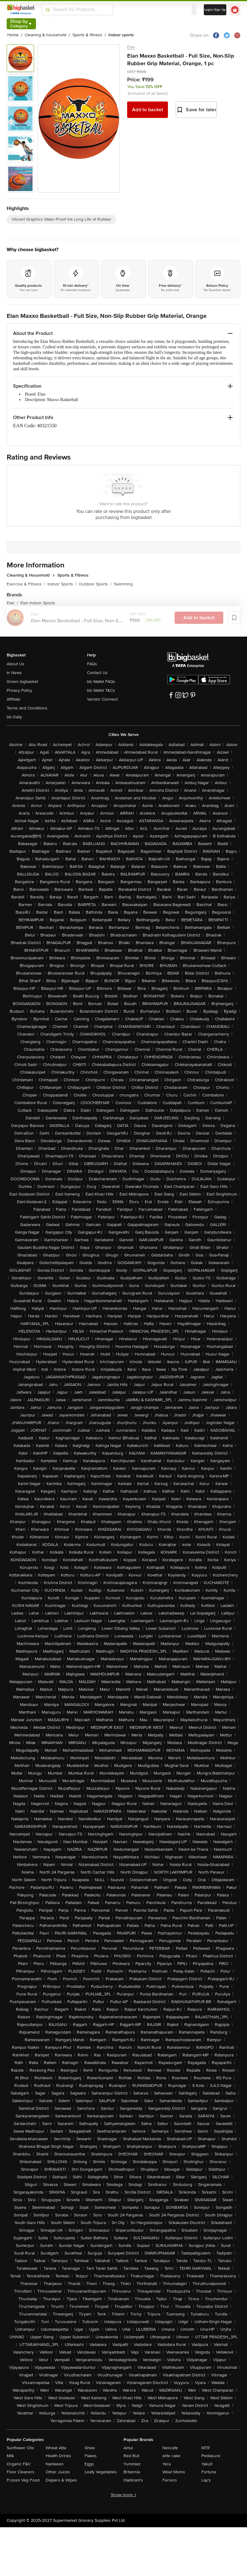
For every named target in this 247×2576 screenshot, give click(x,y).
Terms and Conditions (27, 708)
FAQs (92, 663)
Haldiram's (133, 2480)
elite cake (171, 2455)
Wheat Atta (56, 2447)
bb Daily (14, 717)
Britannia (132, 2472)
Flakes (91, 2455)
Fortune (208, 2472)
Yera (166, 2464)
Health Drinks (58, 2455)
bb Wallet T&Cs (101, 690)
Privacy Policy (19, 690)
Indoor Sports (61, 584)
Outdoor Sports (95, 584)
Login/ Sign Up (215, 10)
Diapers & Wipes (61, 2480)
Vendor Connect (102, 699)
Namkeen (55, 2464)
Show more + (123, 2494)
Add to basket (147, 110)
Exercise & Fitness (26, 584)
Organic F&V (18, 2464)
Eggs (89, 2464)
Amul (128, 2447)
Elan (131, 47)
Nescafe (170, 2447)
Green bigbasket (22, 681)
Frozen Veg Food (23, 2480)
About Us (15, 663)
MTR (205, 2447)
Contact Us (97, 672)
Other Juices (58, 2472)
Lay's (206, 2480)
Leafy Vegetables (101, 2472)
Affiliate (13, 699)
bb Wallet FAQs (101, 681)
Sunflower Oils (20, 2447)
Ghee (90, 2447)
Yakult (206, 2464)
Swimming (123, 584)
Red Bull (131, 2455)
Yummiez (132, 2464)
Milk (10, 2455)
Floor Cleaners (20, 2472)
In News (14, 672)
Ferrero (169, 2480)
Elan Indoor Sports (37, 603)
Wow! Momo (173, 2472)
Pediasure (210, 2455)
